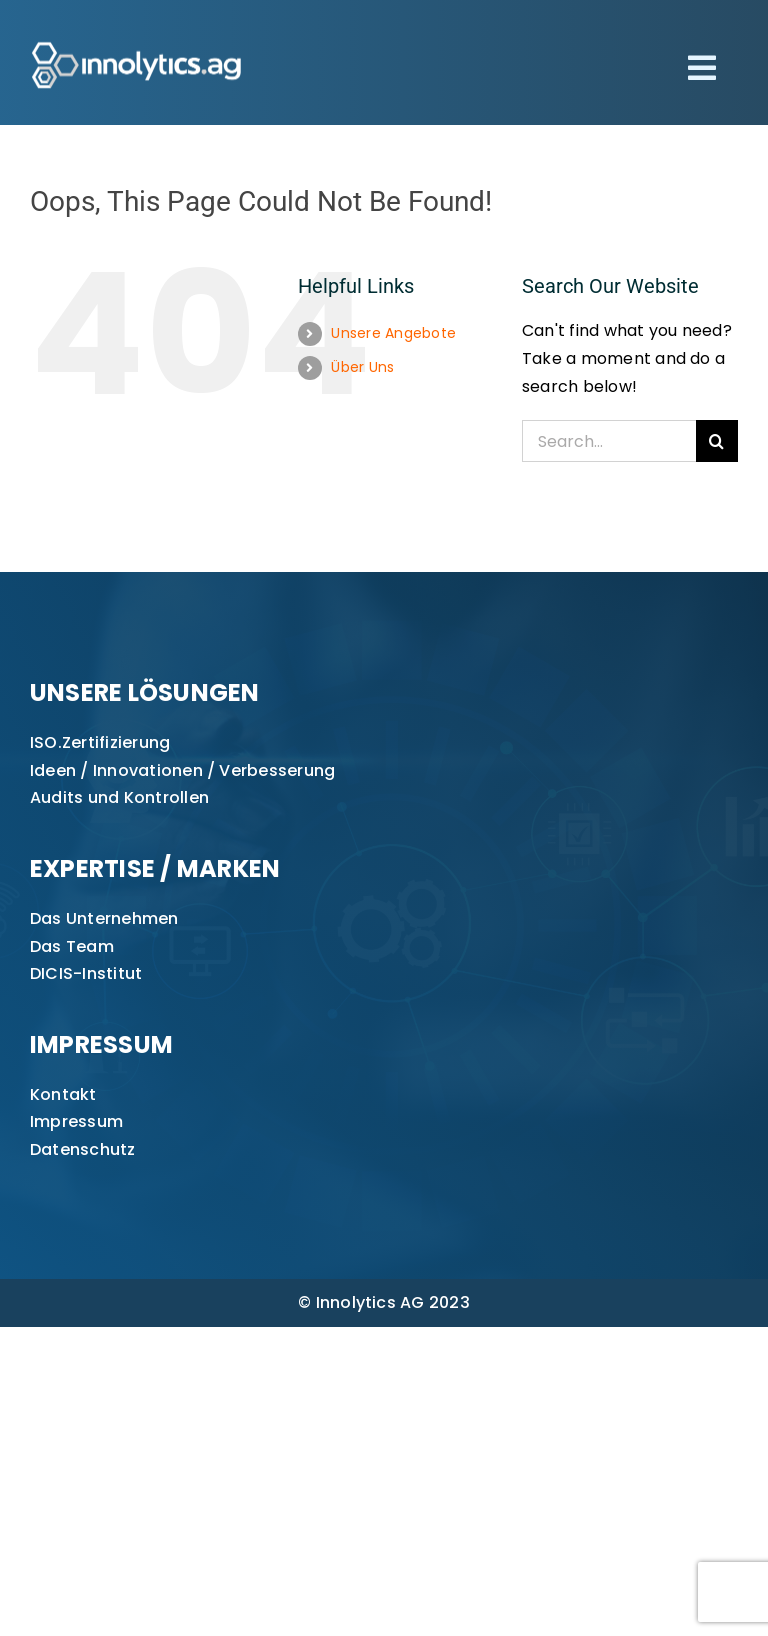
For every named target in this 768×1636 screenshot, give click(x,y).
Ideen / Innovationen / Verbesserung (182, 770)
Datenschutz (83, 1149)
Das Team (72, 946)
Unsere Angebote (393, 333)
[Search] (717, 441)
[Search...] (609, 441)
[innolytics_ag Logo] (137, 37)
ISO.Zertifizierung (100, 742)
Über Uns (362, 367)
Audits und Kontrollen (119, 797)
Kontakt (63, 1094)
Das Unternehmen (104, 918)
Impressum (76, 1121)
